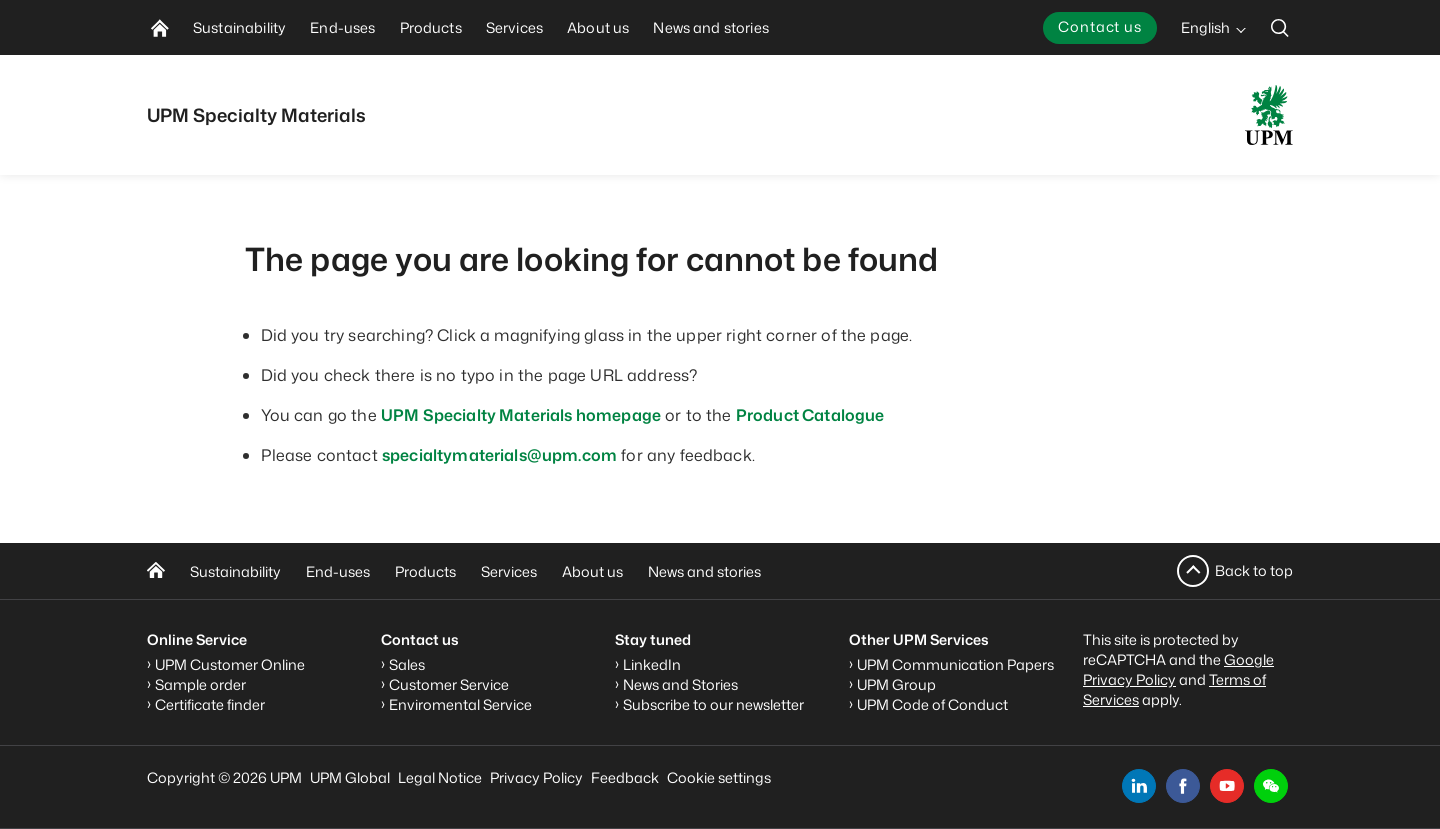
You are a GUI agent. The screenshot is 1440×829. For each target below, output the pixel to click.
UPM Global (350, 777)
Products (425, 571)
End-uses (338, 571)
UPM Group (896, 684)
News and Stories (680, 684)
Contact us (1100, 26)
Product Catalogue (810, 415)
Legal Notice (440, 777)
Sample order (200, 684)
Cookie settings (719, 777)
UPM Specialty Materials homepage (521, 415)
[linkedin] (1139, 786)
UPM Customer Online (230, 664)
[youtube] (1227, 786)
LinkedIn (652, 664)
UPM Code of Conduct (932, 704)
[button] (1271, 786)
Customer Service (449, 684)
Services (509, 571)
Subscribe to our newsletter (713, 704)
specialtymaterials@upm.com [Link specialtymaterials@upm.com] (499, 455)
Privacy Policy (536, 777)
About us (592, 571)
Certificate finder (210, 704)
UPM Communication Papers (955, 664)
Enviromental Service (460, 704)
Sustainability (235, 571)
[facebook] (1183, 786)
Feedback (625, 777)
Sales (407, 664)
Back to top (1254, 570)
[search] (1280, 27)
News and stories (704, 571)
